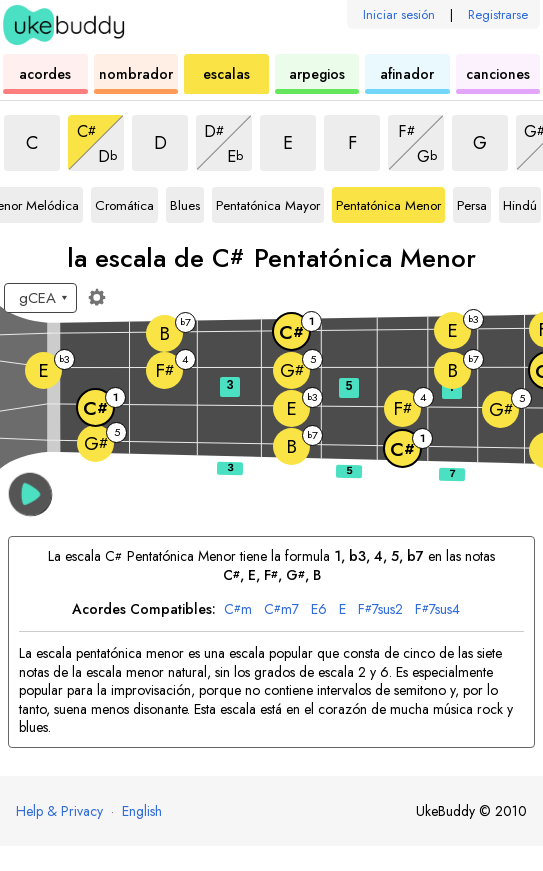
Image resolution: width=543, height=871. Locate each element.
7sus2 (380, 609)
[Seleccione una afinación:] (40, 298)
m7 (281, 609)
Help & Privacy (59, 811)
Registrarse (498, 14)
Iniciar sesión (399, 14)
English (142, 811)
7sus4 (437, 609)
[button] (30, 494)
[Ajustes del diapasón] (97, 297)
